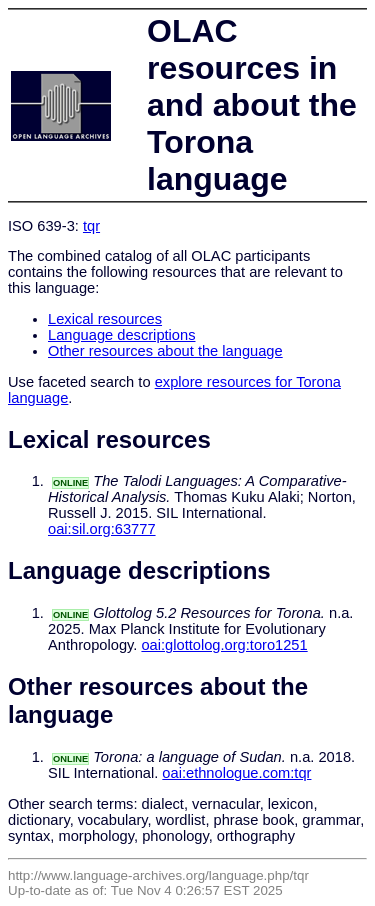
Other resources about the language (165, 351)
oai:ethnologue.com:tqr (236, 773)
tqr (91, 226)
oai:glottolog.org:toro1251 (224, 645)
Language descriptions (122, 335)
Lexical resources (105, 319)
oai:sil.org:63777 (102, 529)
